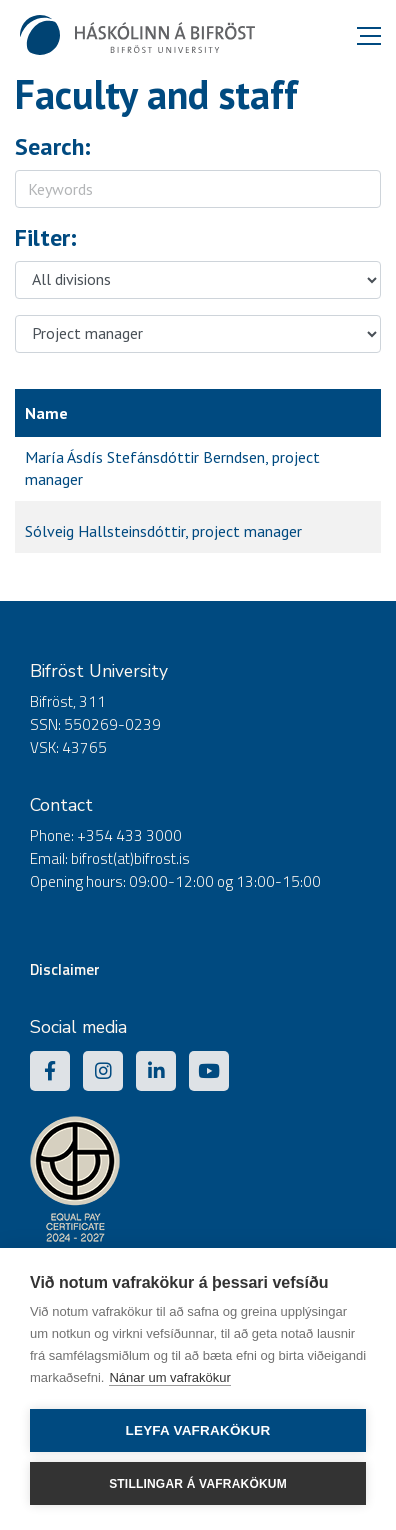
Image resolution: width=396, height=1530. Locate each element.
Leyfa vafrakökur (198, 1430)
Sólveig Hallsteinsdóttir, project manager (163, 531)
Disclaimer (65, 969)
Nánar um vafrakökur (169, 1377)
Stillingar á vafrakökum (198, 1484)
